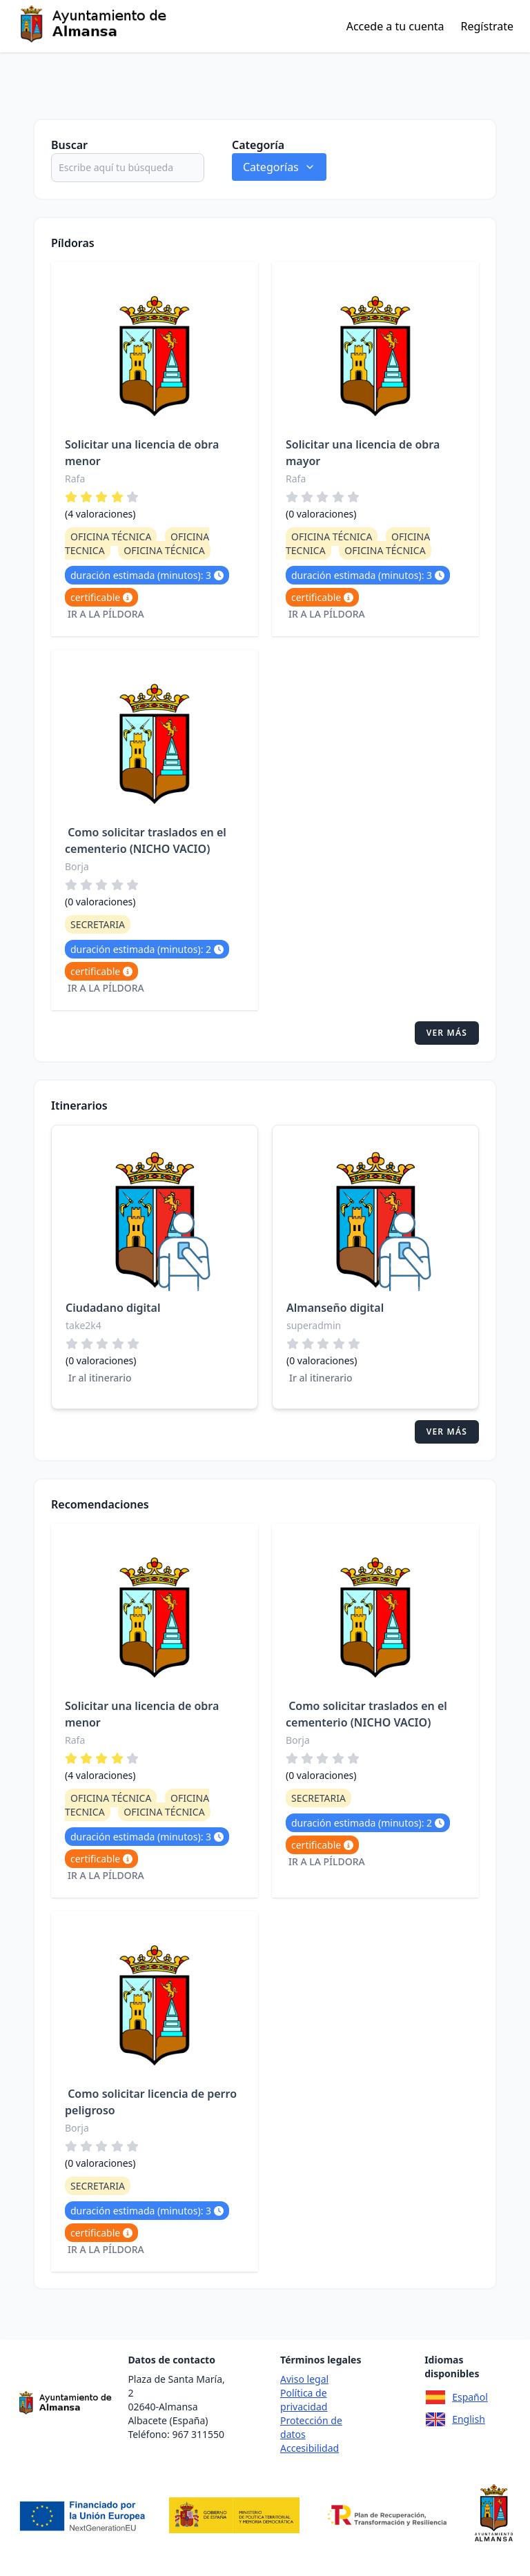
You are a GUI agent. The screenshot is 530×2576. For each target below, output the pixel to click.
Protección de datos (311, 2427)
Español (456, 2397)
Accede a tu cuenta (395, 26)
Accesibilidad (309, 2448)
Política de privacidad (303, 2399)
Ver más (446, 1033)
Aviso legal (304, 2379)
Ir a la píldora (106, 613)
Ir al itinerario (100, 1377)
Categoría (258, 145)
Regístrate (487, 26)
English (454, 2419)
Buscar (69, 145)
